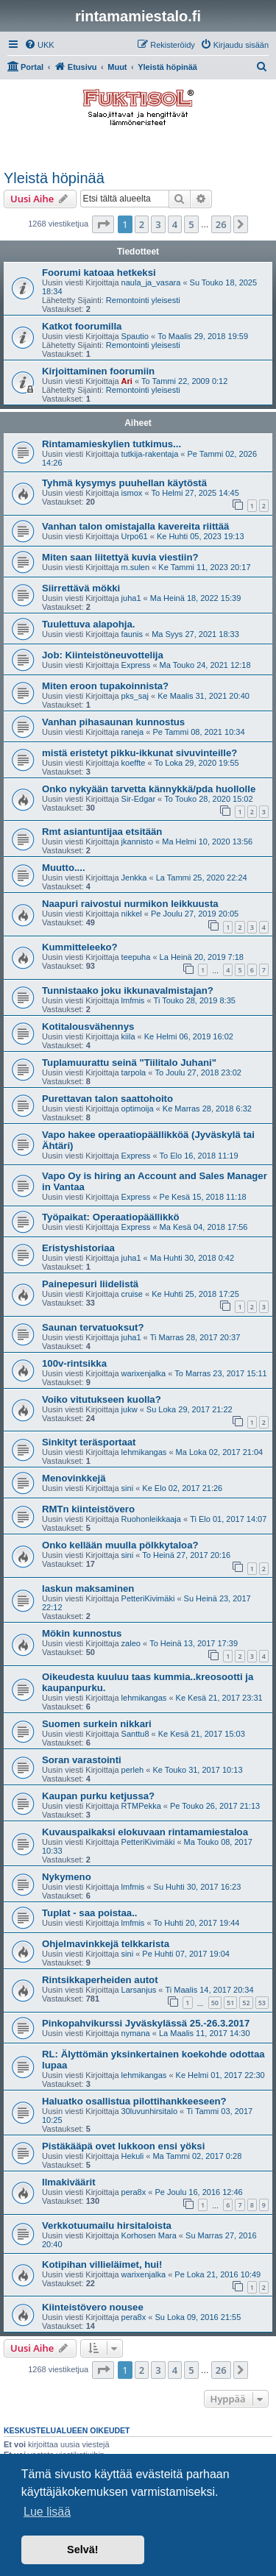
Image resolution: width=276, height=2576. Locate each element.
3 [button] (157, 224)
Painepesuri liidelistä (90, 1283)
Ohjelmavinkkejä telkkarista (105, 1943)
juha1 (131, 598)
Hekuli (132, 2156)
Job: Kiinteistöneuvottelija (102, 655)
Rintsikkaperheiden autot (100, 1979)
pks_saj (135, 695)
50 (215, 2002)
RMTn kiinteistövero (88, 1509)
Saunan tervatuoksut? (93, 1327)
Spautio (135, 336)
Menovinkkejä (74, 1478)
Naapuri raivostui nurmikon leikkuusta (130, 903)
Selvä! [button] (82, 2549)
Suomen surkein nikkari (97, 1723)
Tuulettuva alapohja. (88, 624)
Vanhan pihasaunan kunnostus (113, 721)
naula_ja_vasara (151, 282)
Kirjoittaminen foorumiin (98, 371)
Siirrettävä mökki (81, 588)
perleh (132, 1769)
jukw (129, 1409)
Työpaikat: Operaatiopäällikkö (111, 1217)
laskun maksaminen (88, 1588)
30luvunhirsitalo (149, 2111)
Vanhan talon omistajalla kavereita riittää (135, 526)
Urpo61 (134, 536)
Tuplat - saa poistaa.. (89, 1912)
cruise (132, 1293)
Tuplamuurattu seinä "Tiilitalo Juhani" (129, 1062)
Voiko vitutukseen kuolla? (101, 1399)
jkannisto (137, 841)
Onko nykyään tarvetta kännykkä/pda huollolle (148, 788)
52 (246, 2002)
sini (127, 1488)
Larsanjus (139, 1989)
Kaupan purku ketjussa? (98, 1795)
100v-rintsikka (74, 1363)
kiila (128, 1036)
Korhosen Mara (149, 2235)
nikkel (131, 913)
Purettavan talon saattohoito (107, 1098)
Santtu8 (135, 1733)
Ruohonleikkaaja (151, 1519)
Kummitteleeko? (80, 947)
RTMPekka (141, 1805)
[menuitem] (39, 45)
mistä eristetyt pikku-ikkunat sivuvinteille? (139, 752)
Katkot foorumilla (81, 326)
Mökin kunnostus (81, 1633)
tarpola (133, 1072)
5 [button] (191, 224)
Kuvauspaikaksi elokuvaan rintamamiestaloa (145, 1831)
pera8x (133, 2192)
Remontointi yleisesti (143, 300)
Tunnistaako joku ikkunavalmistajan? (127, 990)
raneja (132, 731)
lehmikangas (144, 1452)
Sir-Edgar (138, 798)
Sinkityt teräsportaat (89, 1442)
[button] (103, 224)
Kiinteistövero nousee (93, 2307)
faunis (132, 634)
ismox (132, 492)
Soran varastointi (81, 1759)
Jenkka (134, 877)
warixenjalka (143, 1373)
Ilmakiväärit (69, 2182)
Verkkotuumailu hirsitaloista (106, 2225)
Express (136, 665)
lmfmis (133, 1000)
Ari (126, 381)
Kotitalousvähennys (88, 1026)
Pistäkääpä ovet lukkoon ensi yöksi (123, 2146)
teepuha (136, 957)
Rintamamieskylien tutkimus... (111, 443)
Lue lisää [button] (47, 2511)
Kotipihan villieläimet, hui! (102, 2264)
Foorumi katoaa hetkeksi (99, 272)
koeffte (133, 762)
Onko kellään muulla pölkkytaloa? (120, 1545)
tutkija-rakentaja (150, 453)
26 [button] (221, 224)
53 (262, 2002)
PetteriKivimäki (148, 1598)
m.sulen (135, 567)
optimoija (137, 1108)
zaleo (131, 1643)
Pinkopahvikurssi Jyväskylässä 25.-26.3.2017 (146, 2023)
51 (230, 2002)
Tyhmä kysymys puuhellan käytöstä (124, 482)
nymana (135, 2033)
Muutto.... (63, 867)
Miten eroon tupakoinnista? (105, 685)
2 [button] (141, 224)
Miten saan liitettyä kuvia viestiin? (120, 557)
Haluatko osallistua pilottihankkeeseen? (134, 2101)
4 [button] (174, 224)
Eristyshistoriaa (78, 1247)
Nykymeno (66, 1876)
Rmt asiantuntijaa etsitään (102, 831)
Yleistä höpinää (54, 178)
